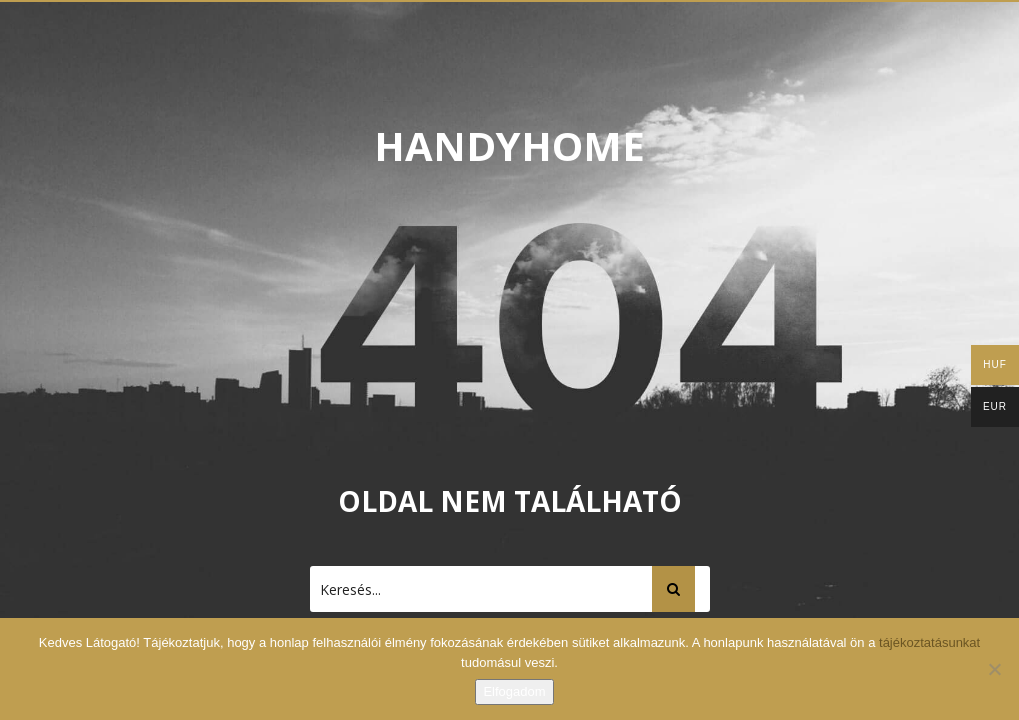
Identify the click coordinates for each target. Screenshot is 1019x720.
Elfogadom (514, 691)
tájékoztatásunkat (929, 642)
